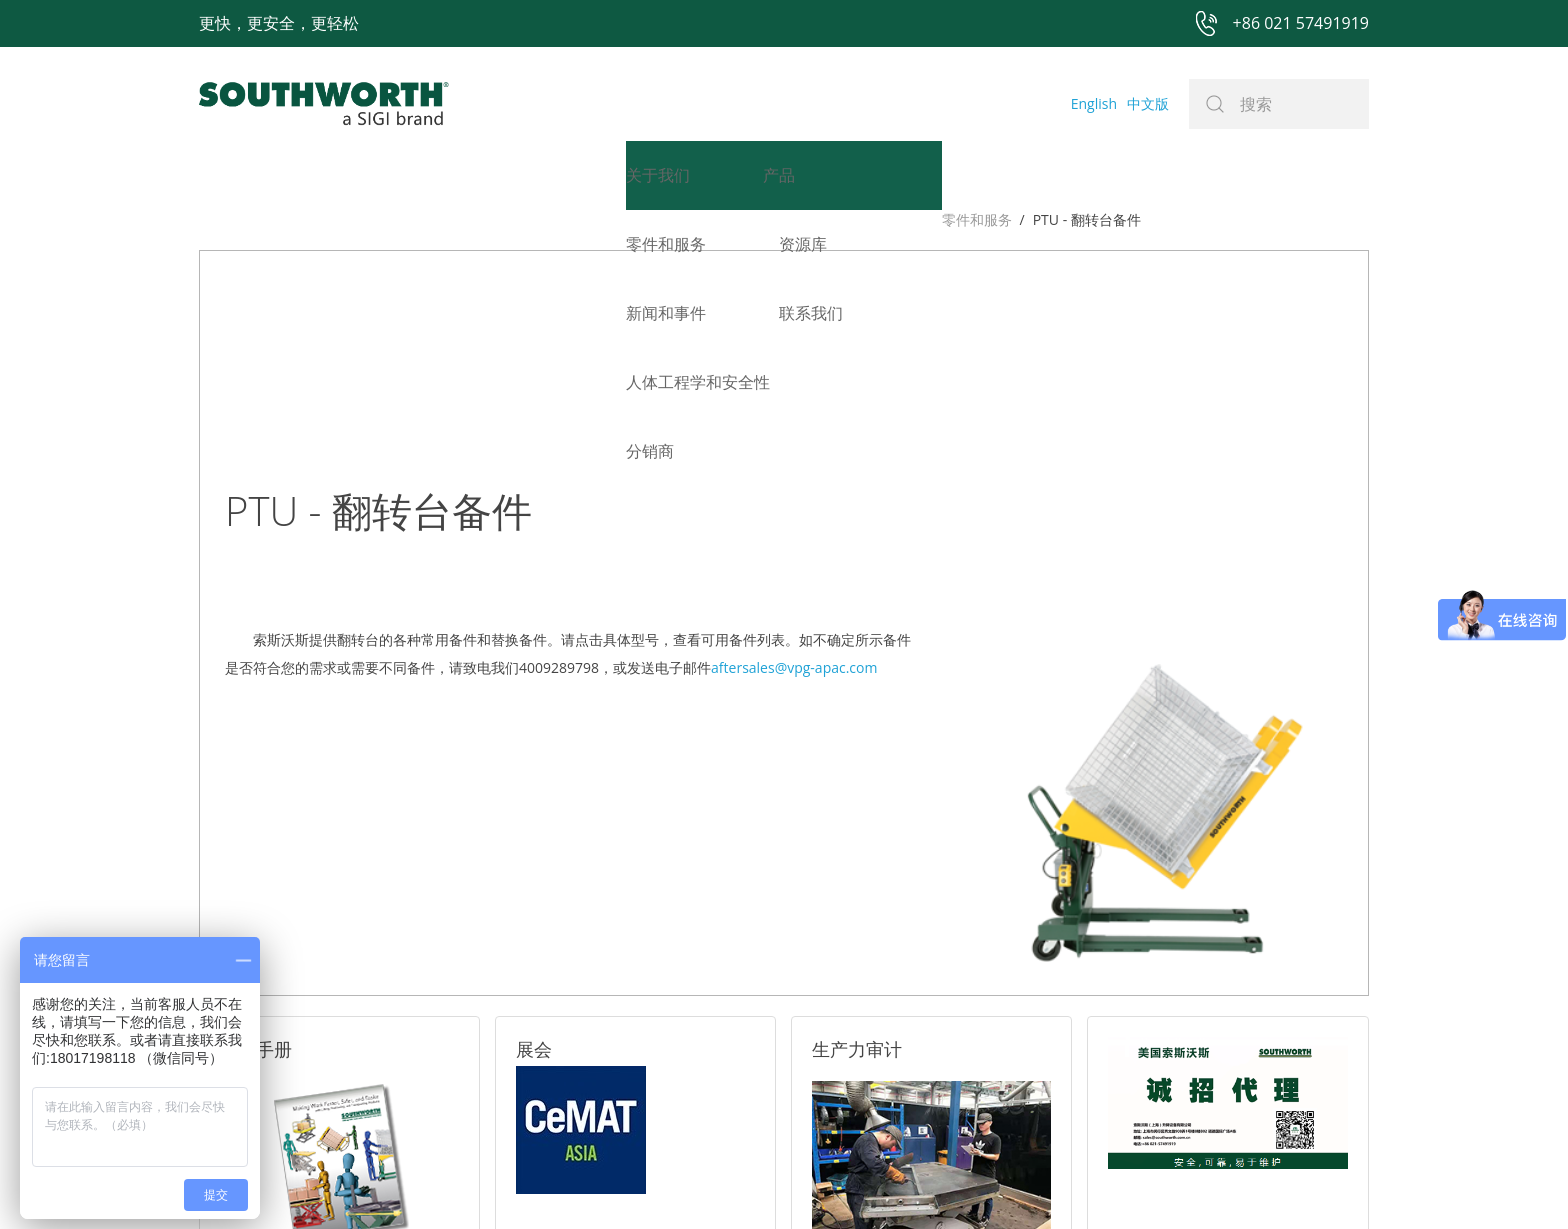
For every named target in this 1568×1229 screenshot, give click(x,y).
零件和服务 (234, 219)
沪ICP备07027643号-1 (874, 1181)
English (1094, 103)
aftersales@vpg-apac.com (794, 432)
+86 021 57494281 (657, 1181)
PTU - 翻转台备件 (344, 219)
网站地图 (761, 1181)
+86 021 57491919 (488, 1181)
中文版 (1148, 103)
